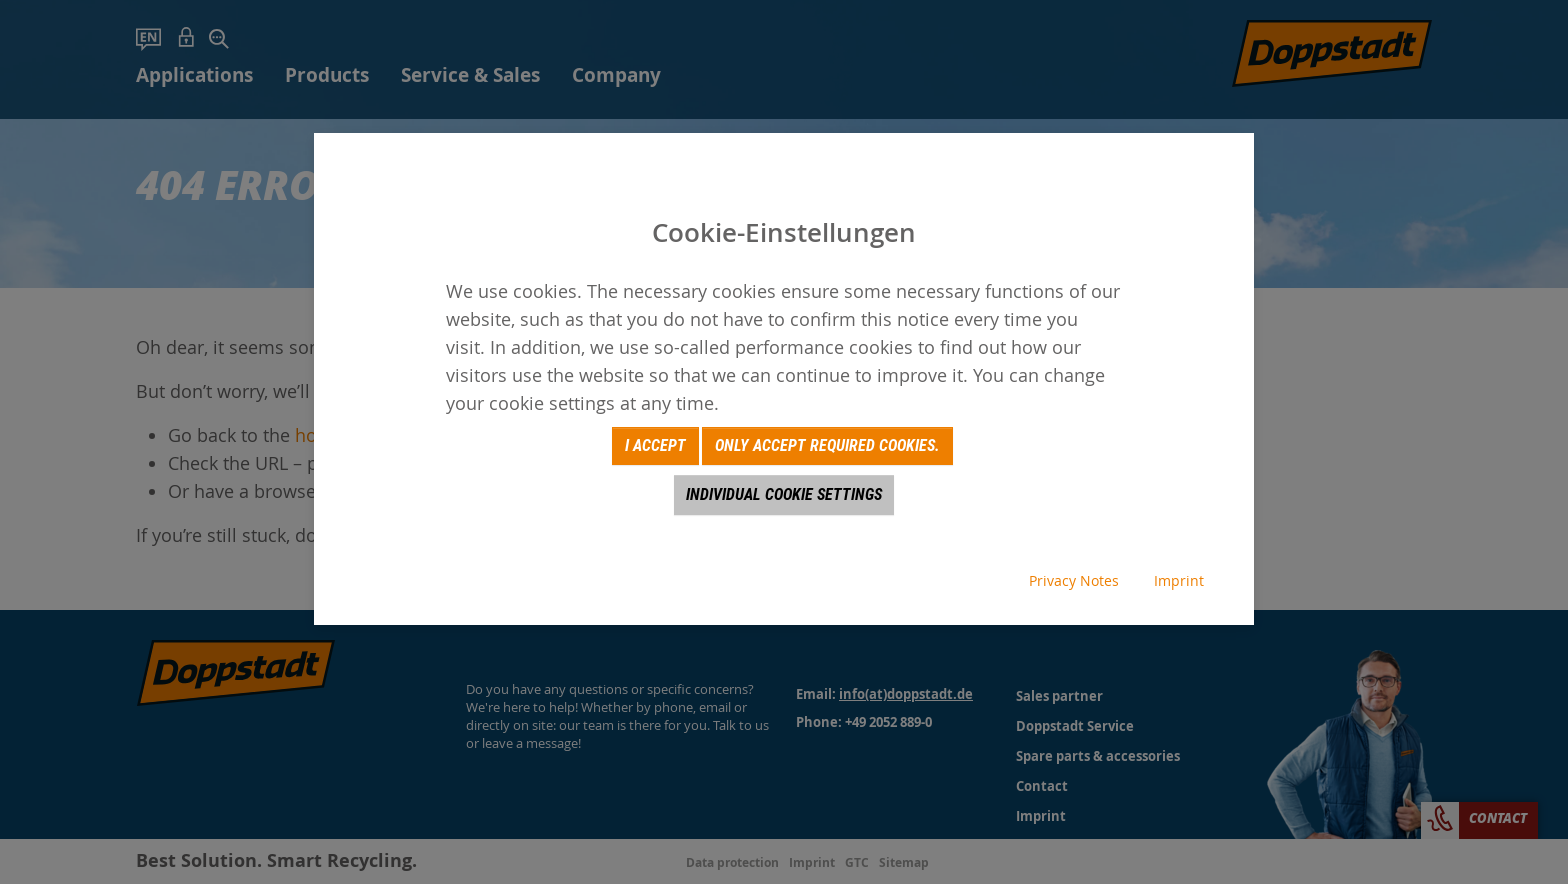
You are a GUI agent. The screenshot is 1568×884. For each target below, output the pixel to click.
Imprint (1179, 580)
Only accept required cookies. (827, 445)
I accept (655, 445)
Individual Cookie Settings (784, 494)
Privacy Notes (1074, 580)
